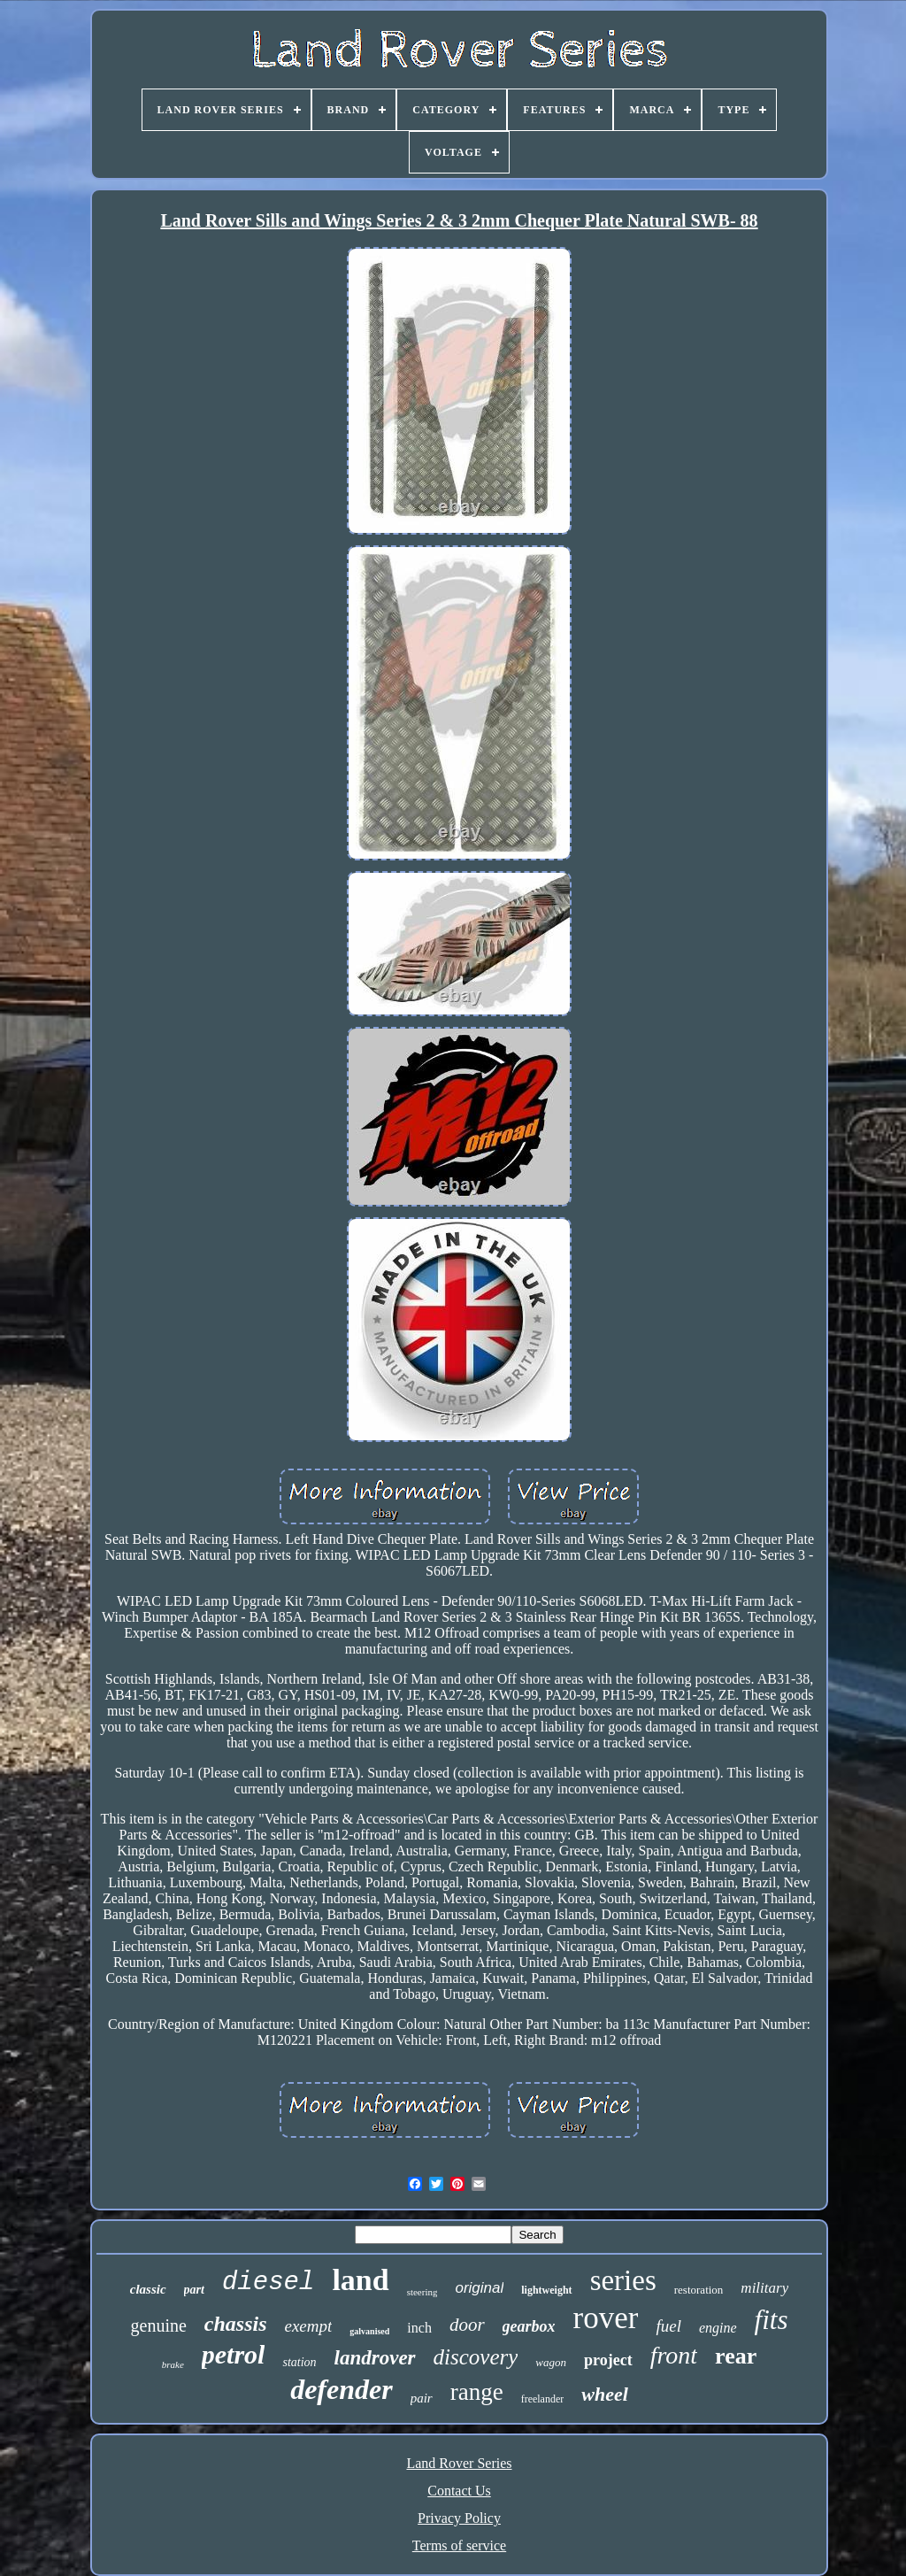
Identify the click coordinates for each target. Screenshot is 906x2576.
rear (735, 2356)
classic (148, 2289)
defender (341, 2389)
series (623, 2280)
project (608, 2360)
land (360, 2280)
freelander (542, 2399)
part (194, 2289)
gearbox (529, 2326)
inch (419, 2327)
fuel (668, 2326)
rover (606, 2318)
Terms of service (459, 2545)
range (476, 2392)
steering (422, 2292)
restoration (699, 2289)
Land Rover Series (458, 2463)
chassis (235, 2323)
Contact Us (459, 2490)
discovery (476, 2357)
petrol (233, 2354)
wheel (604, 2394)
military (764, 2287)
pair (422, 2398)
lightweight (546, 2290)
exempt (309, 2326)
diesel (268, 2282)
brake (173, 2364)
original (479, 2287)
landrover (375, 2358)
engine (718, 2327)
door (467, 2324)
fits (771, 2319)
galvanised (369, 2331)
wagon (550, 2362)
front (673, 2355)
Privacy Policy (459, 2518)
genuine (159, 2325)
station (299, 2362)
